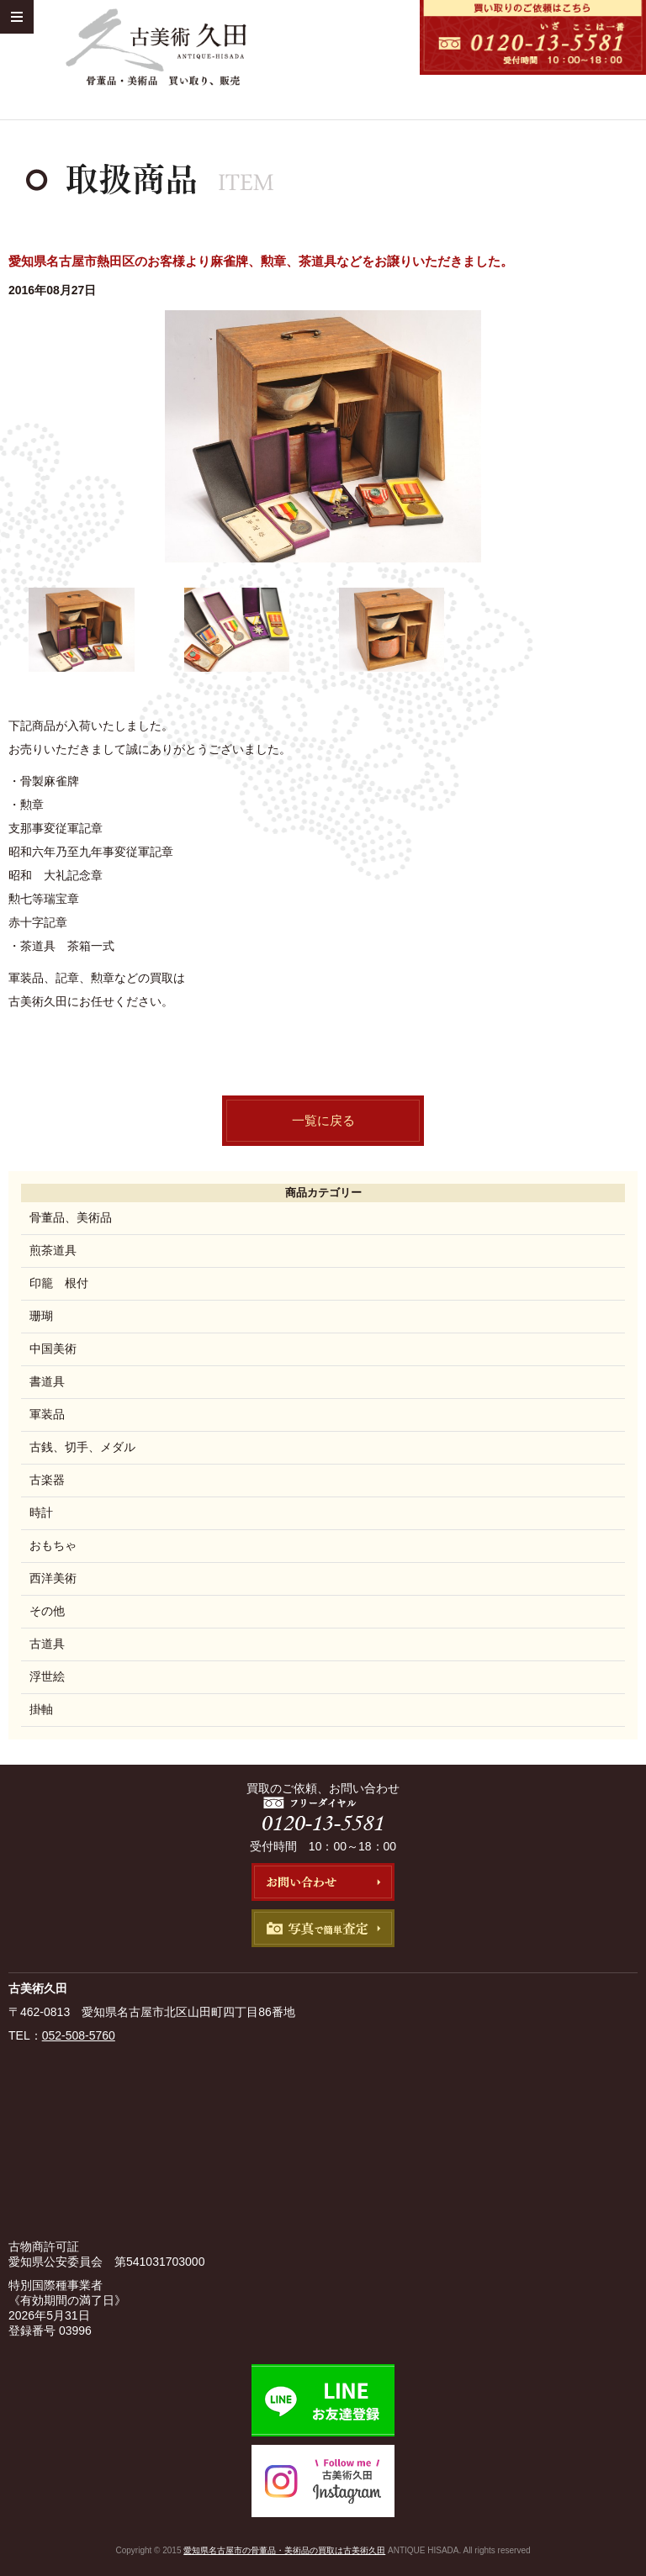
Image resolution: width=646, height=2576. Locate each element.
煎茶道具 (53, 1250)
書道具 (47, 1381)
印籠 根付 (58, 1283)
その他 (47, 1611)
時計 (41, 1512)
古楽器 (47, 1479)
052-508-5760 (78, 2035)
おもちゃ (53, 1545)
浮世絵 (47, 1676)
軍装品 (47, 1414)
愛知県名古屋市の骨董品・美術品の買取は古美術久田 (284, 2550)
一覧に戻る (323, 1120)
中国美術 (53, 1348)
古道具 (47, 1643)
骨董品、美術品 (70, 1217)
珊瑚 (41, 1315)
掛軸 (41, 1709)
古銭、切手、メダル (82, 1447)
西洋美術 (53, 1578)
